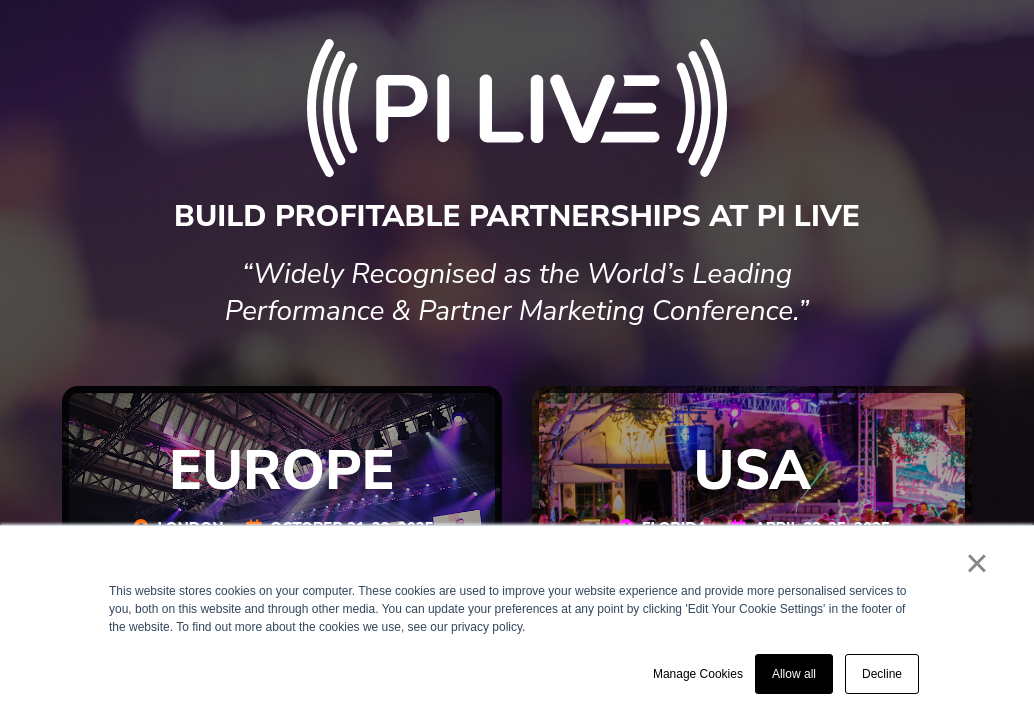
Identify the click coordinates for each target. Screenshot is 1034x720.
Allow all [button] (794, 674)
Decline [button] (882, 674)
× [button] (976, 563)
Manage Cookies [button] (698, 674)
